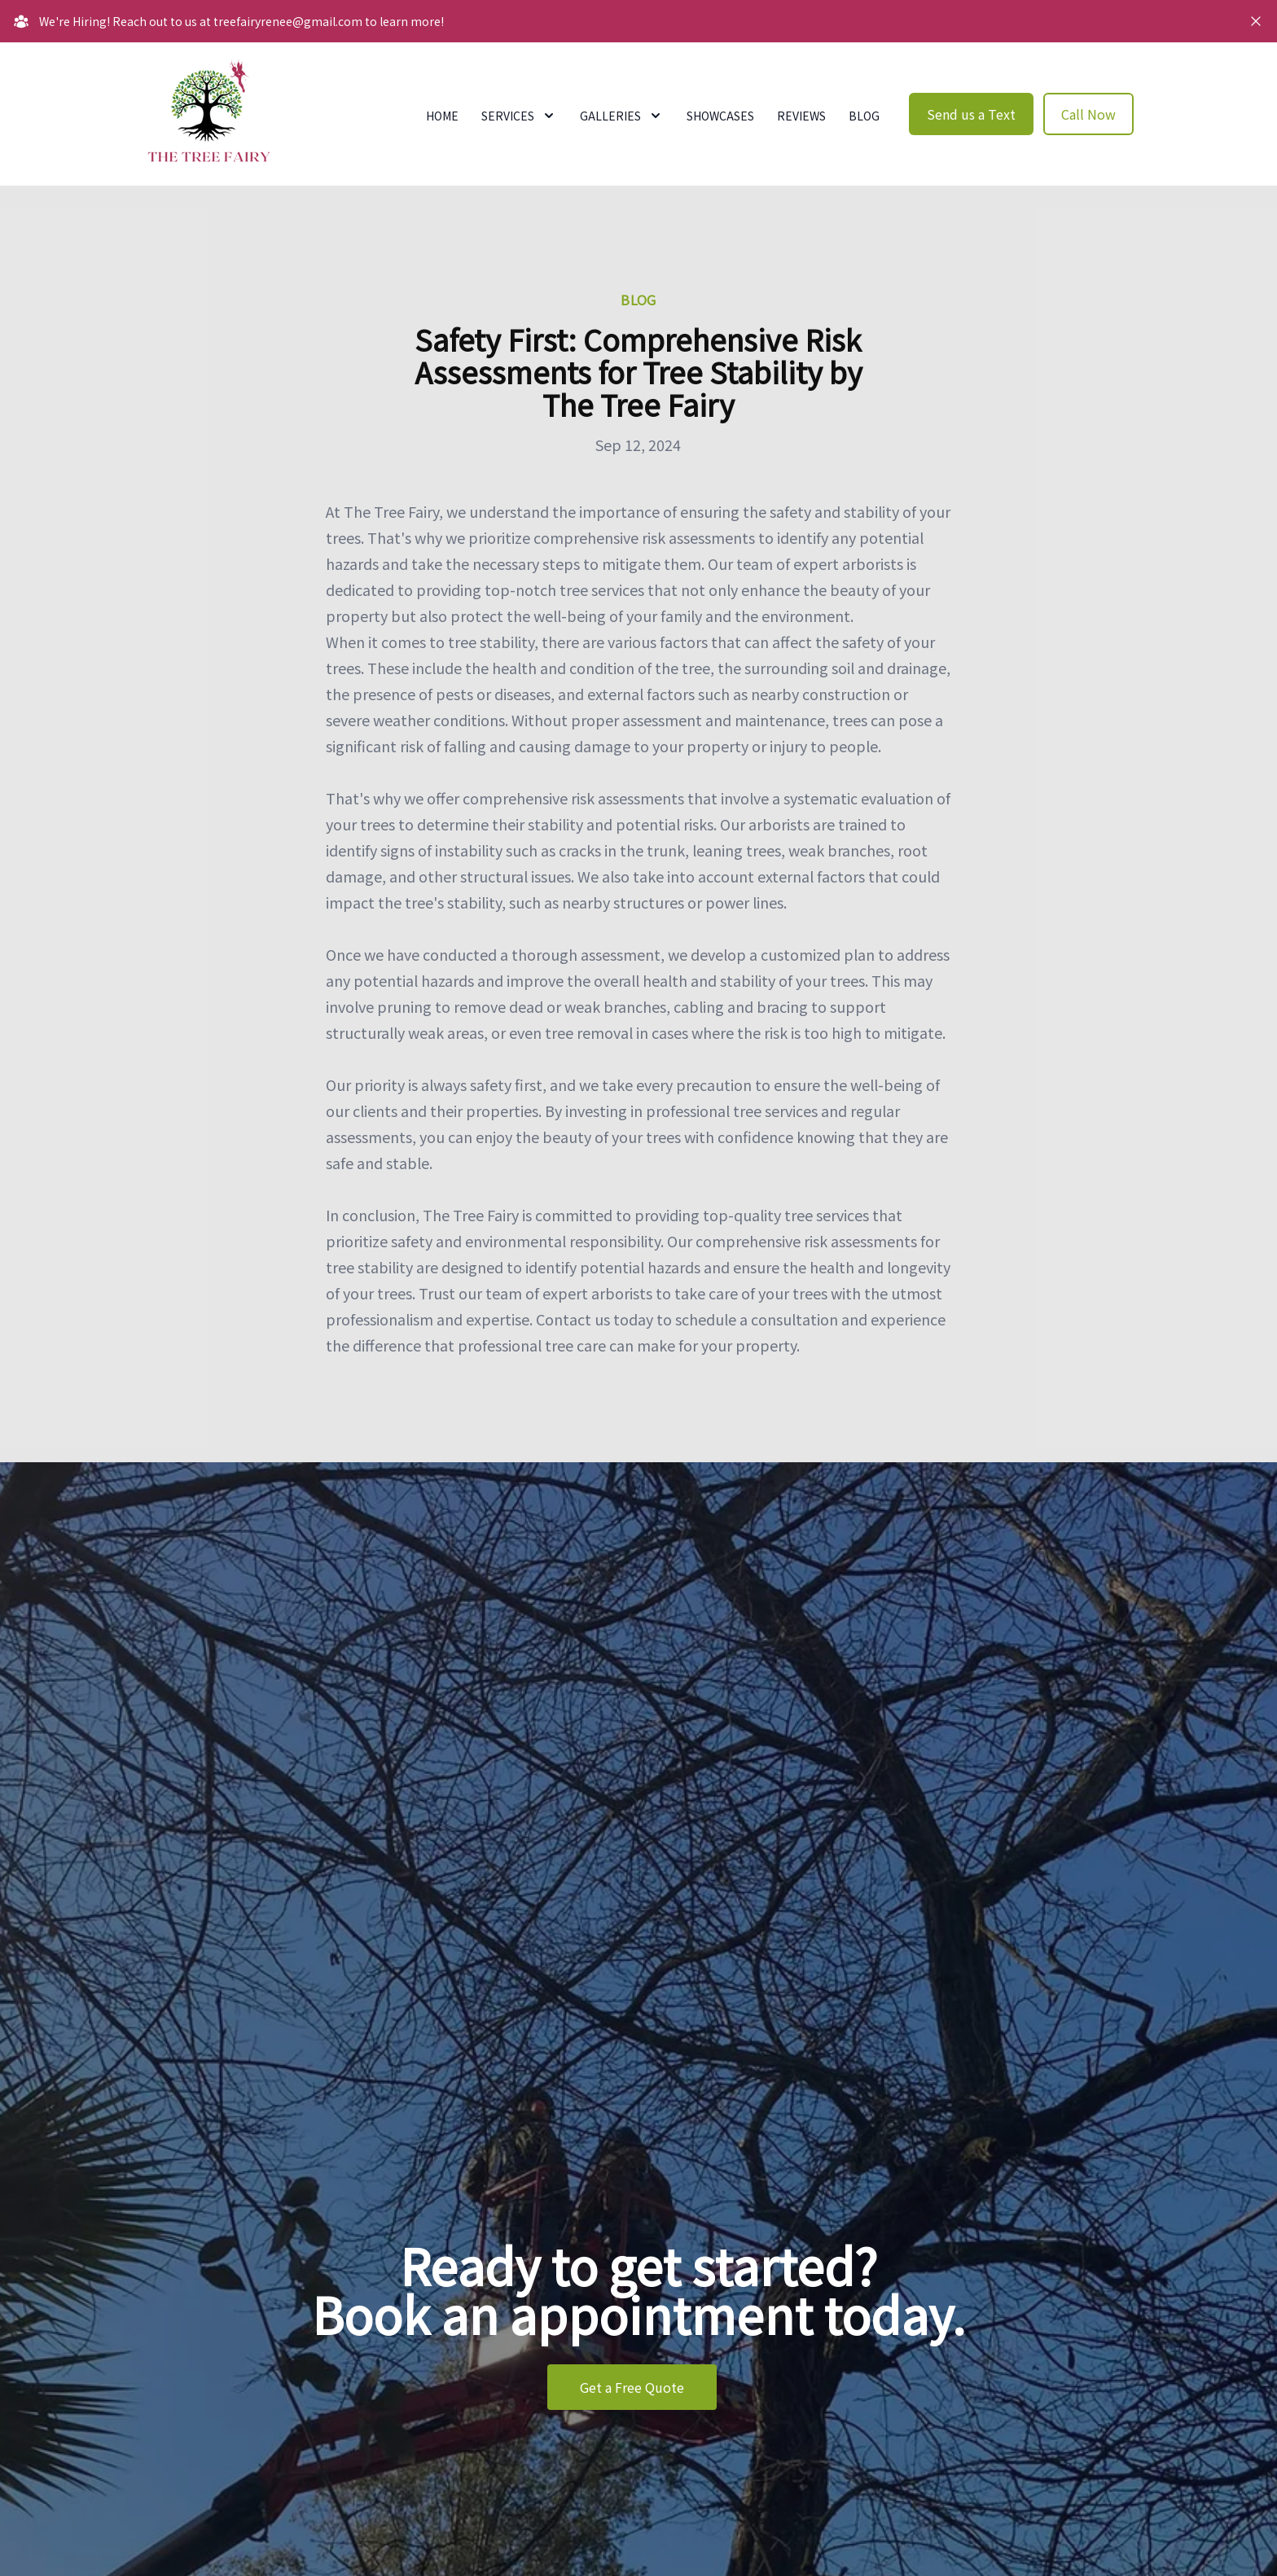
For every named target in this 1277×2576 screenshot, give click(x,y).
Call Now (1088, 114)
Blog (864, 115)
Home (442, 115)
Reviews (801, 115)
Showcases (720, 115)
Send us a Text (971, 114)
